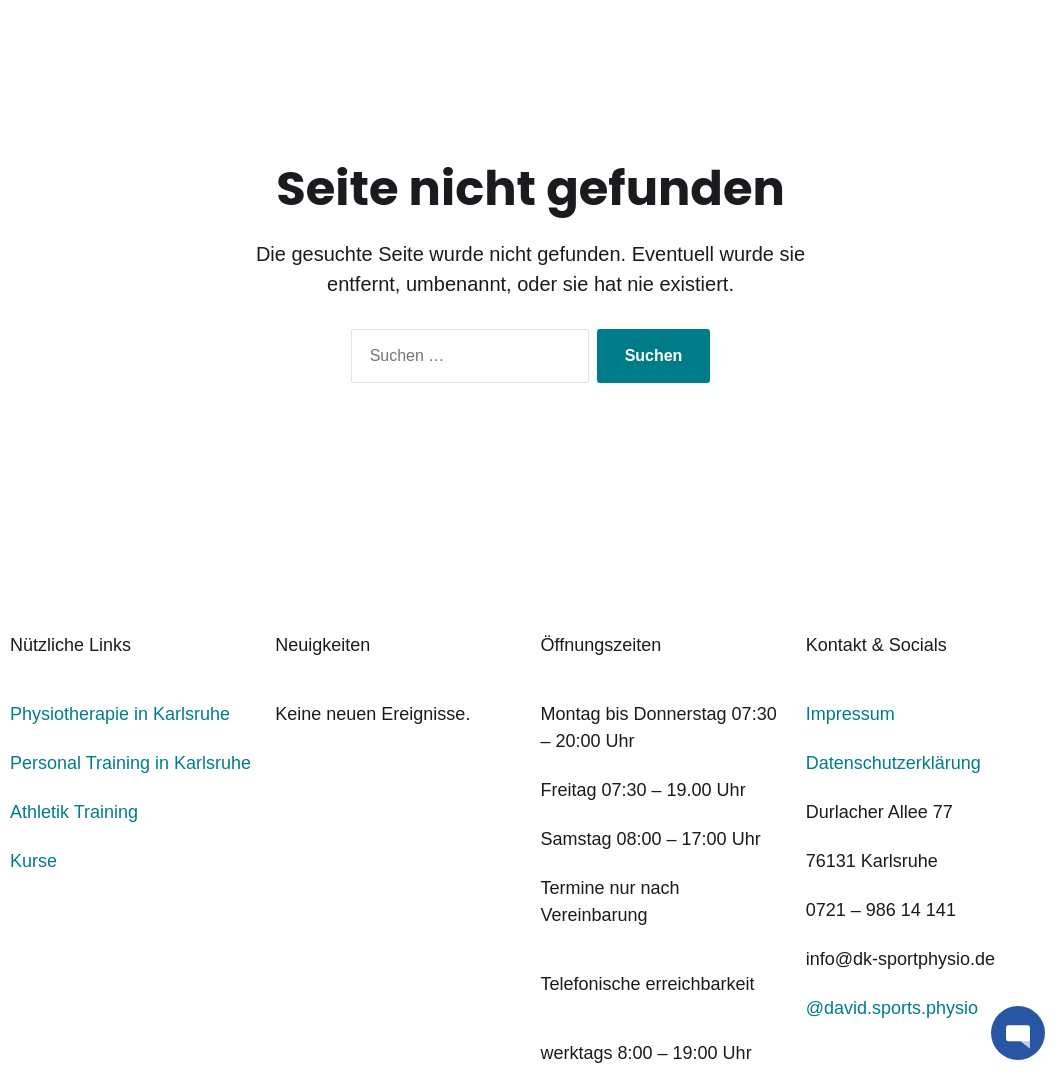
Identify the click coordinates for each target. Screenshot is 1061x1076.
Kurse (33, 861)
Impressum (850, 714)
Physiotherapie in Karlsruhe (120, 714)
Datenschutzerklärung (893, 763)
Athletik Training (74, 812)
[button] (1018, 1033)
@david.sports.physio (892, 1008)
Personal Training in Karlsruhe (130, 763)
